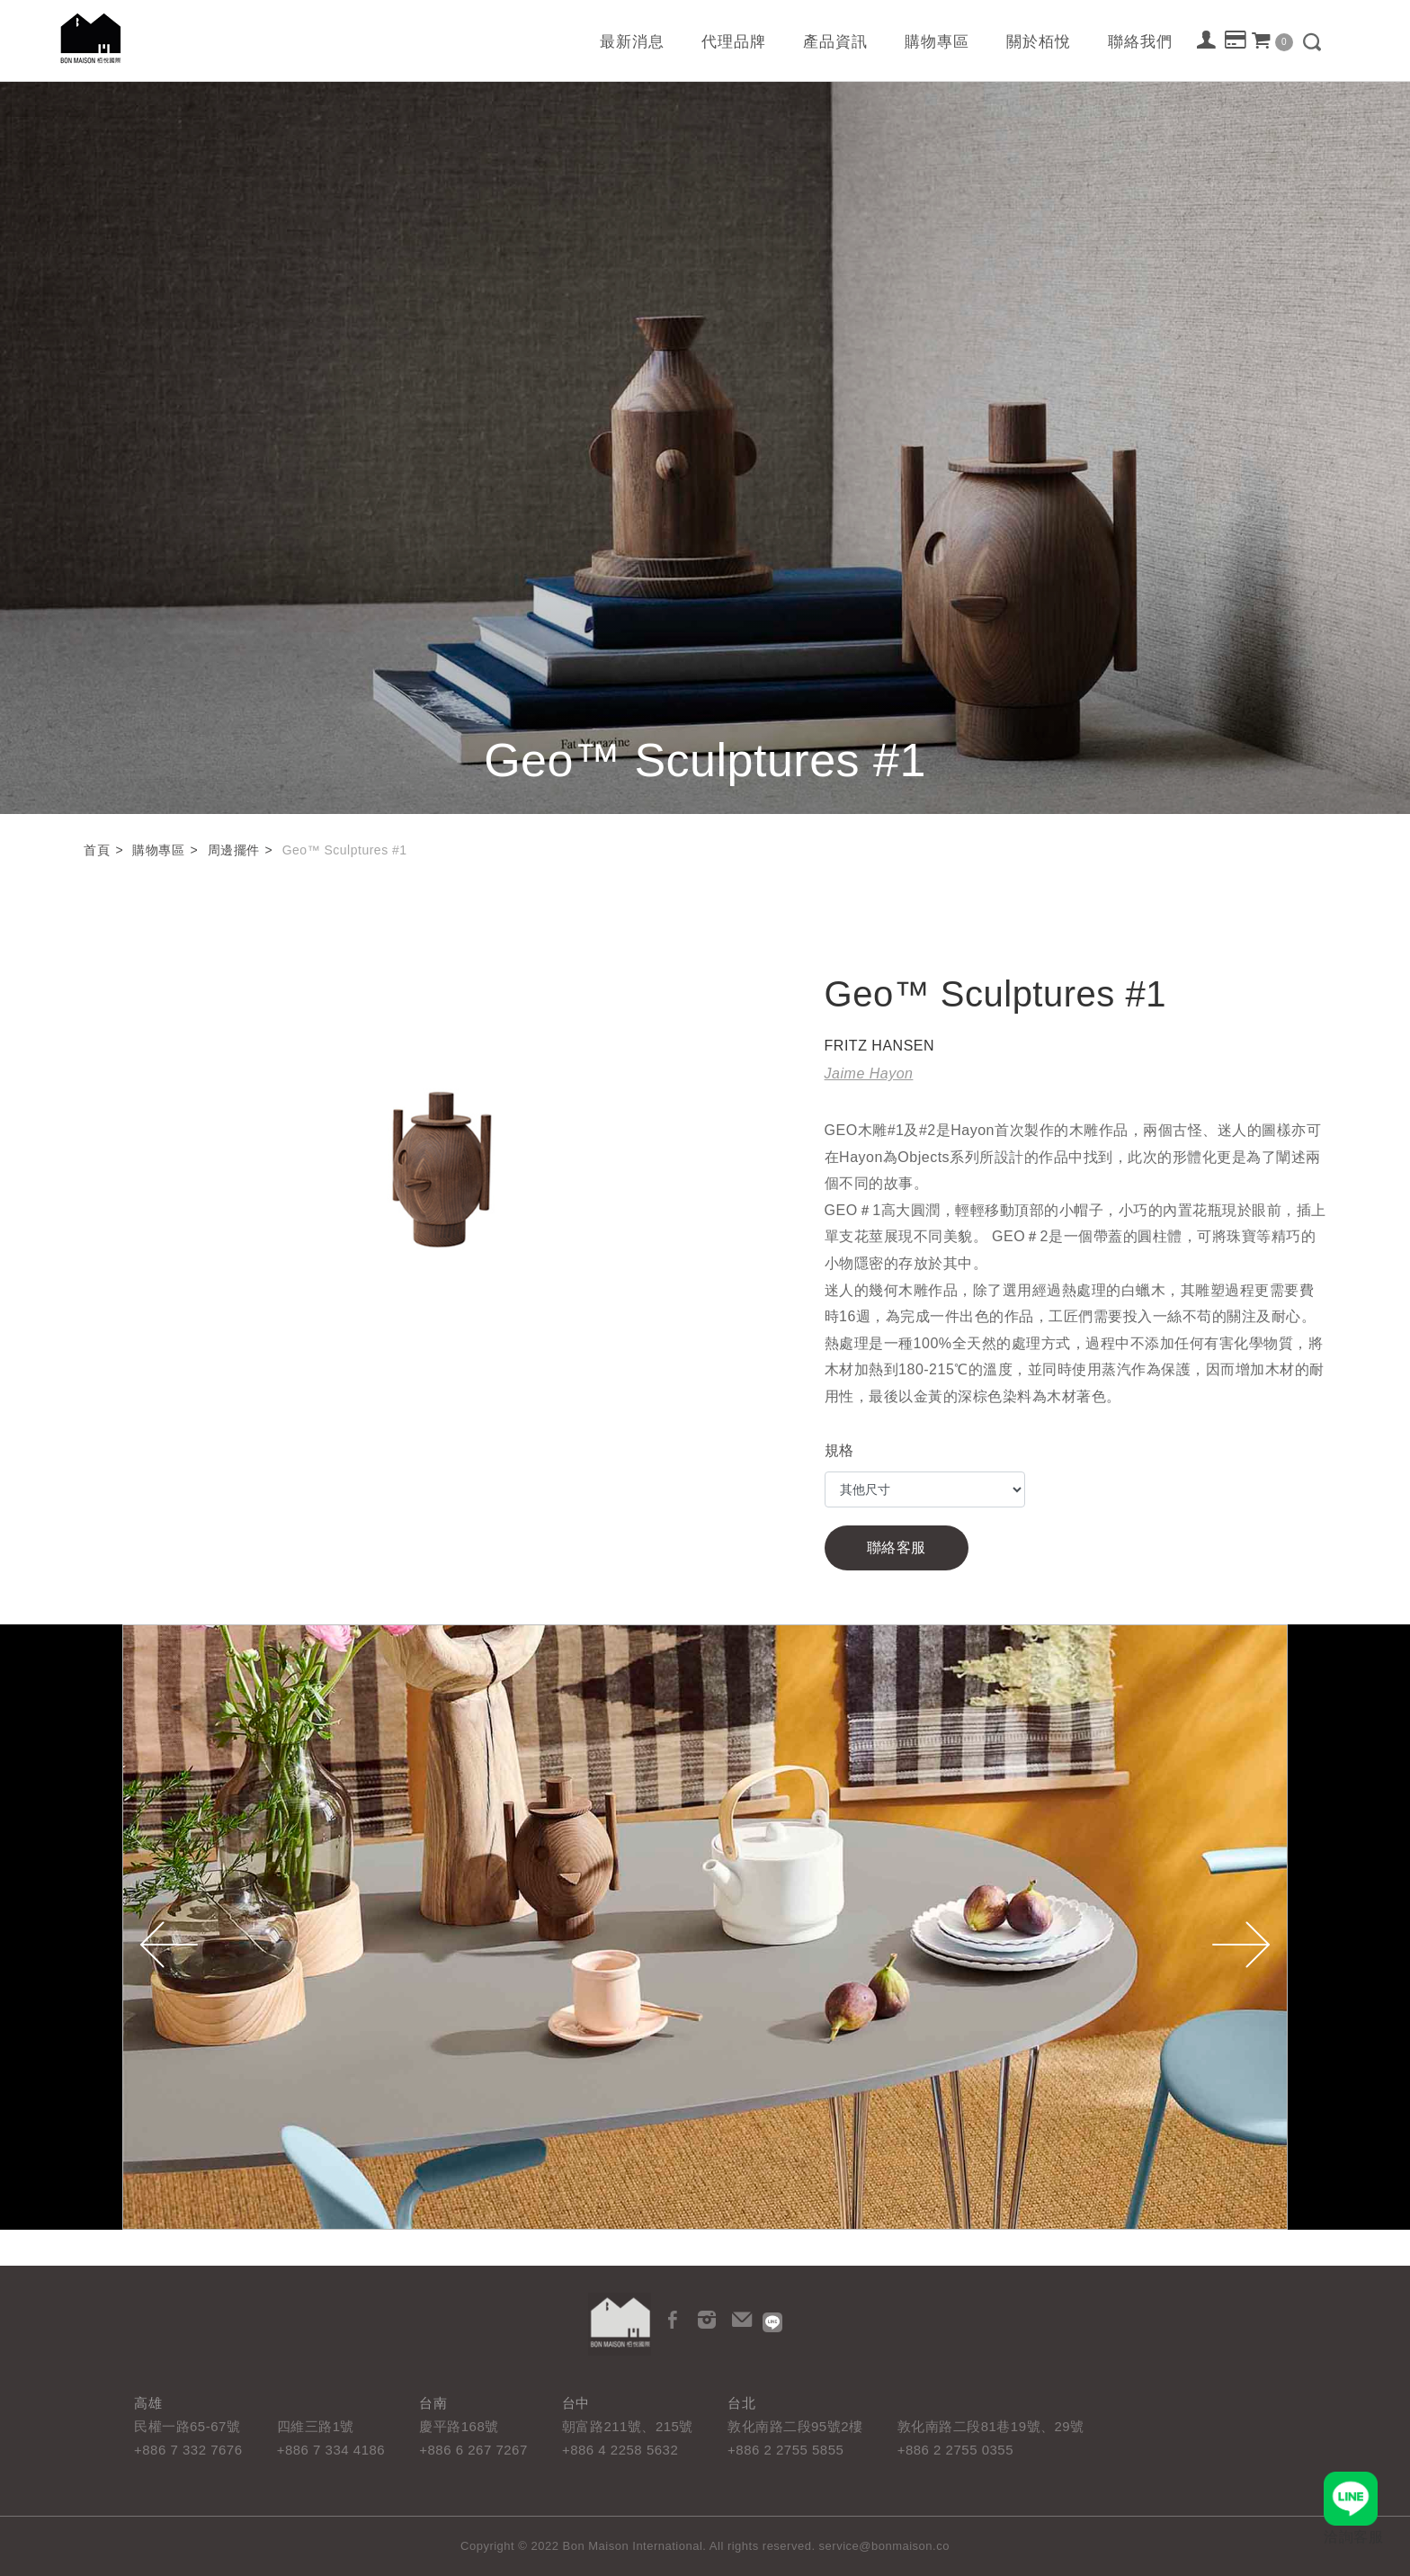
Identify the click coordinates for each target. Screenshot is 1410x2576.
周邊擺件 (234, 850)
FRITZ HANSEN (879, 1045)
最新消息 (632, 41)
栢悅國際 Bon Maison (91, 38)
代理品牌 (733, 41)
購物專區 (937, 41)
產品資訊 (835, 41)
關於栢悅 (1038, 41)
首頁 (97, 850)
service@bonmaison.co (884, 2546)
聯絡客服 (896, 1547)
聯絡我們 (1140, 41)
